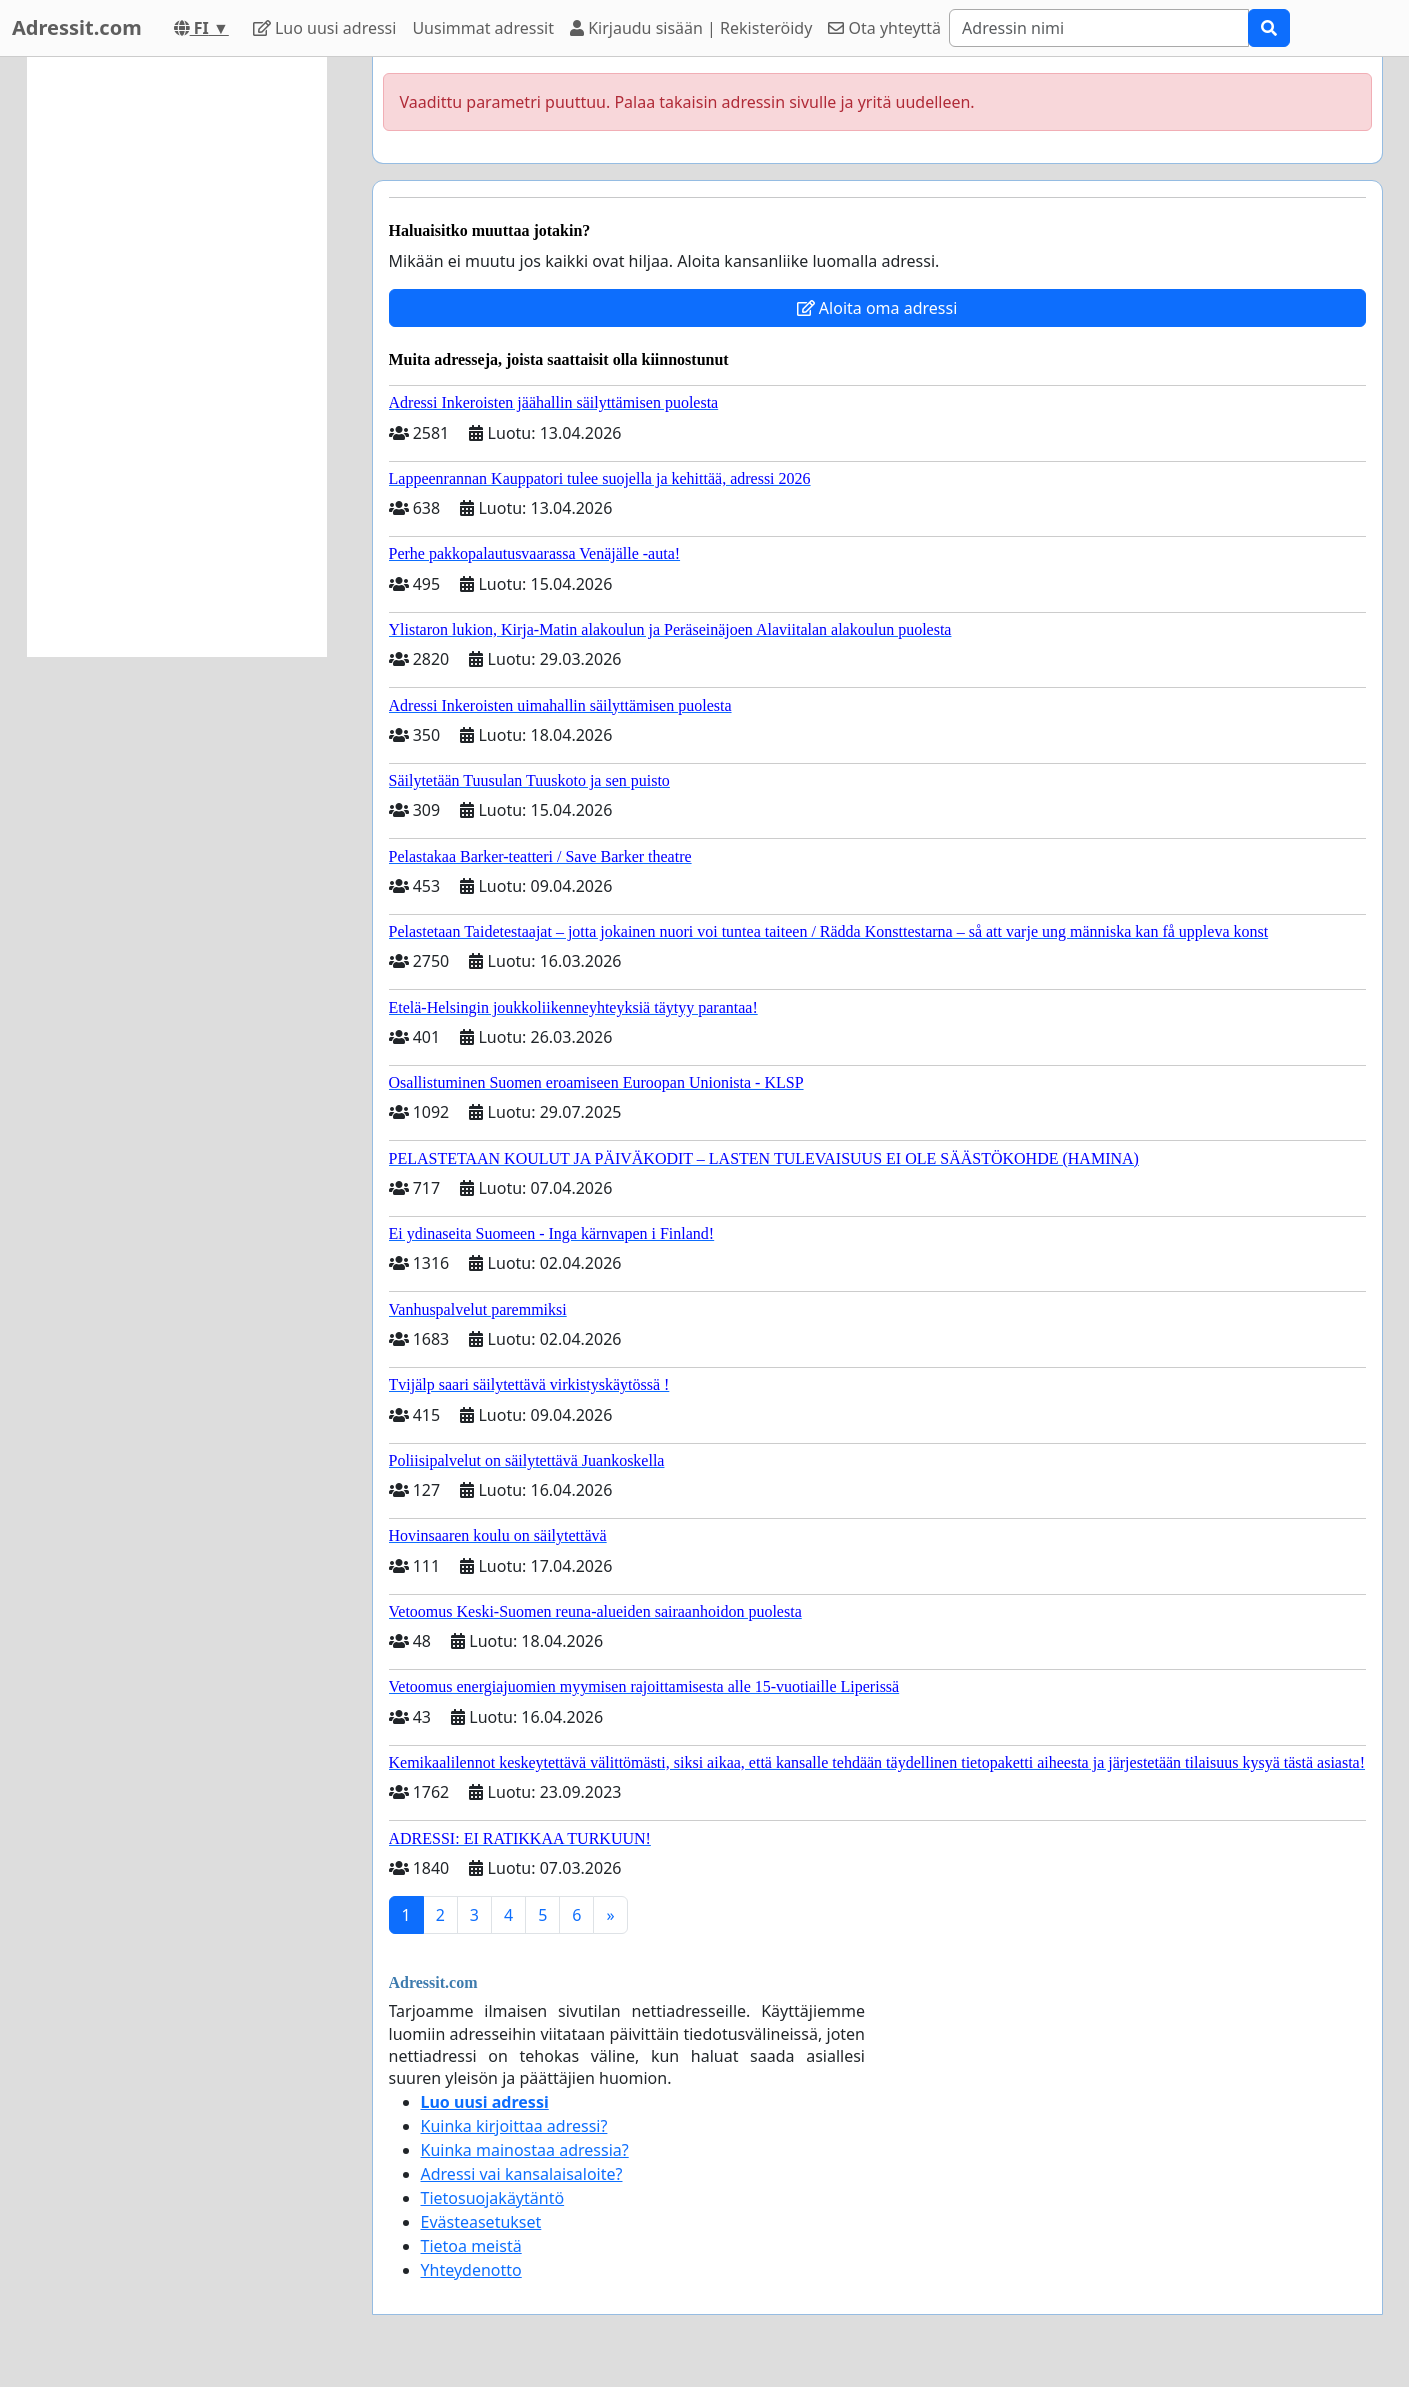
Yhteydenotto (471, 2270)
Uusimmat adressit (483, 28)
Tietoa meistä (471, 2246)
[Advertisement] (177, 357)
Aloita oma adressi (877, 308)
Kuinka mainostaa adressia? (525, 2150)
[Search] (1099, 28)
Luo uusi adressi (325, 28)
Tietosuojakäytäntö (493, 2198)
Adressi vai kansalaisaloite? (522, 2174)
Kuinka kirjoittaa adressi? (514, 2126)
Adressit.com (77, 27)
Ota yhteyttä (884, 28)
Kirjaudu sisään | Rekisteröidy (691, 28)
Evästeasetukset (481, 2222)
